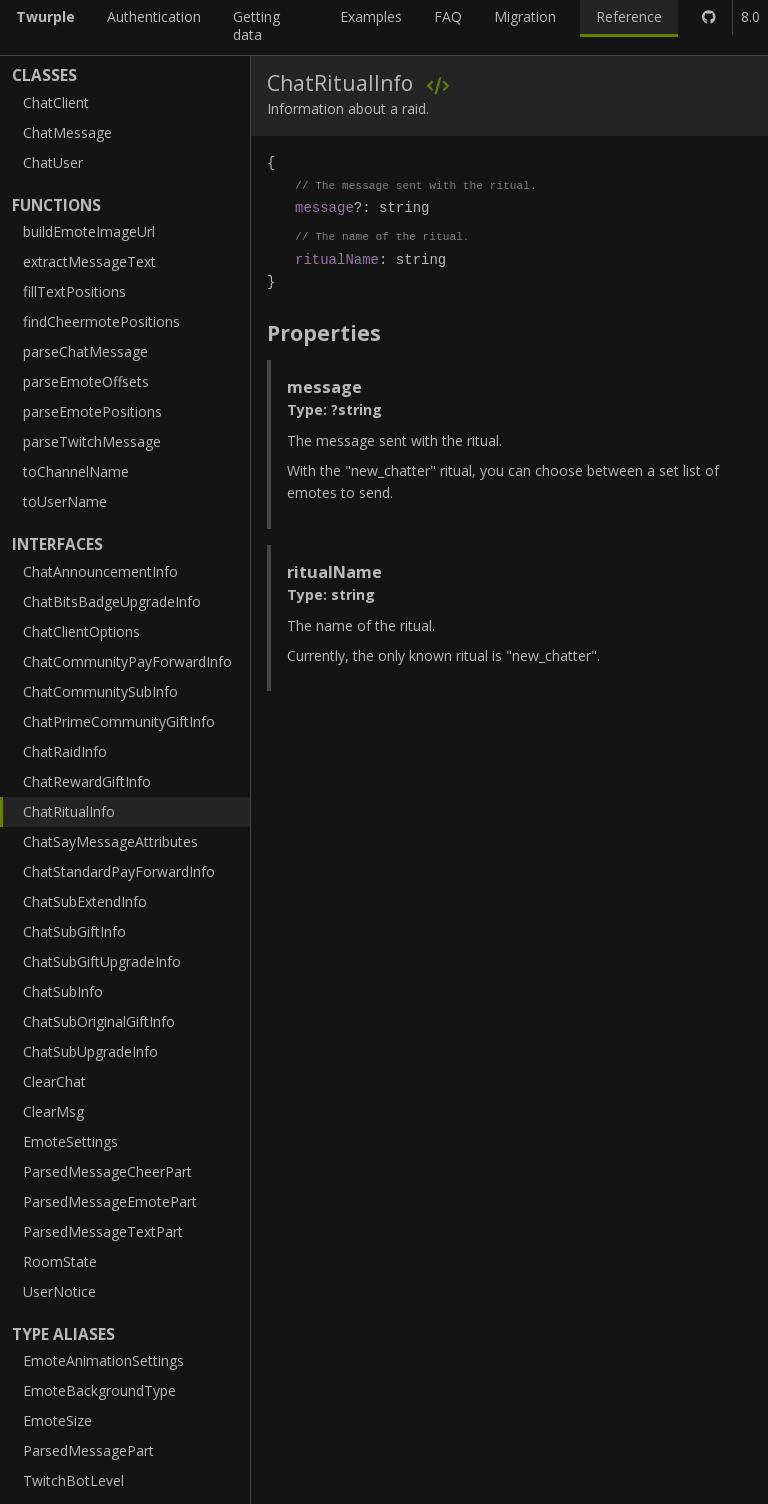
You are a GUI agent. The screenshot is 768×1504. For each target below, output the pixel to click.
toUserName (65, 501)
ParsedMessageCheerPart (107, 1171)
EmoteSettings (70, 1141)
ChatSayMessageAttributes (110, 841)
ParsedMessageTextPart (103, 1231)
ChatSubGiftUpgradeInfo (102, 961)
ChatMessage (67, 132)
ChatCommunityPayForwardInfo (127, 661)
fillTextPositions (74, 291)
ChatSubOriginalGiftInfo (99, 1021)
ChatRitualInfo (69, 811)
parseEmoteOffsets (86, 381)
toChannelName (76, 471)
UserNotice (59, 1291)
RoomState (60, 1261)
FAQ (448, 16)
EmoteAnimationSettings (103, 1360)
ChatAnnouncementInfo (100, 571)
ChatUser (53, 162)
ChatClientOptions (81, 631)
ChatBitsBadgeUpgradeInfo (112, 601)
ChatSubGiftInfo (74, 931)
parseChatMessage (85, 351)
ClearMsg (53, 1111)
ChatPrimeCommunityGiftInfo (119, 721)
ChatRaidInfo (65, 751)
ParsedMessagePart (88, 1450)
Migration (525, 16)
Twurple (45, 16)
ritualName (337, 259)
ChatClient (56, 102)
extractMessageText (89, 261)
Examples (371, 16)
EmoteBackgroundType (99, 1390)
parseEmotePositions (92, 411)
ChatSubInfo (63, 991)
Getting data (256, 25)
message (324, 207)
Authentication (154, 16)
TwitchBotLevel (73, 1480)
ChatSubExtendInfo (85, 901)
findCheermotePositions (101, 321)
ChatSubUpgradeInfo (90, 1051)
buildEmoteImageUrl (89, 231)
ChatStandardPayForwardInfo (119, 871)
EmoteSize (57, 1420)
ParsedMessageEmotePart (110, 1201)
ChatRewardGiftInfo (87, 781)
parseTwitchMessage (92, 441)
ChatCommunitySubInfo (100, 691)
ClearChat (54, 1081)
